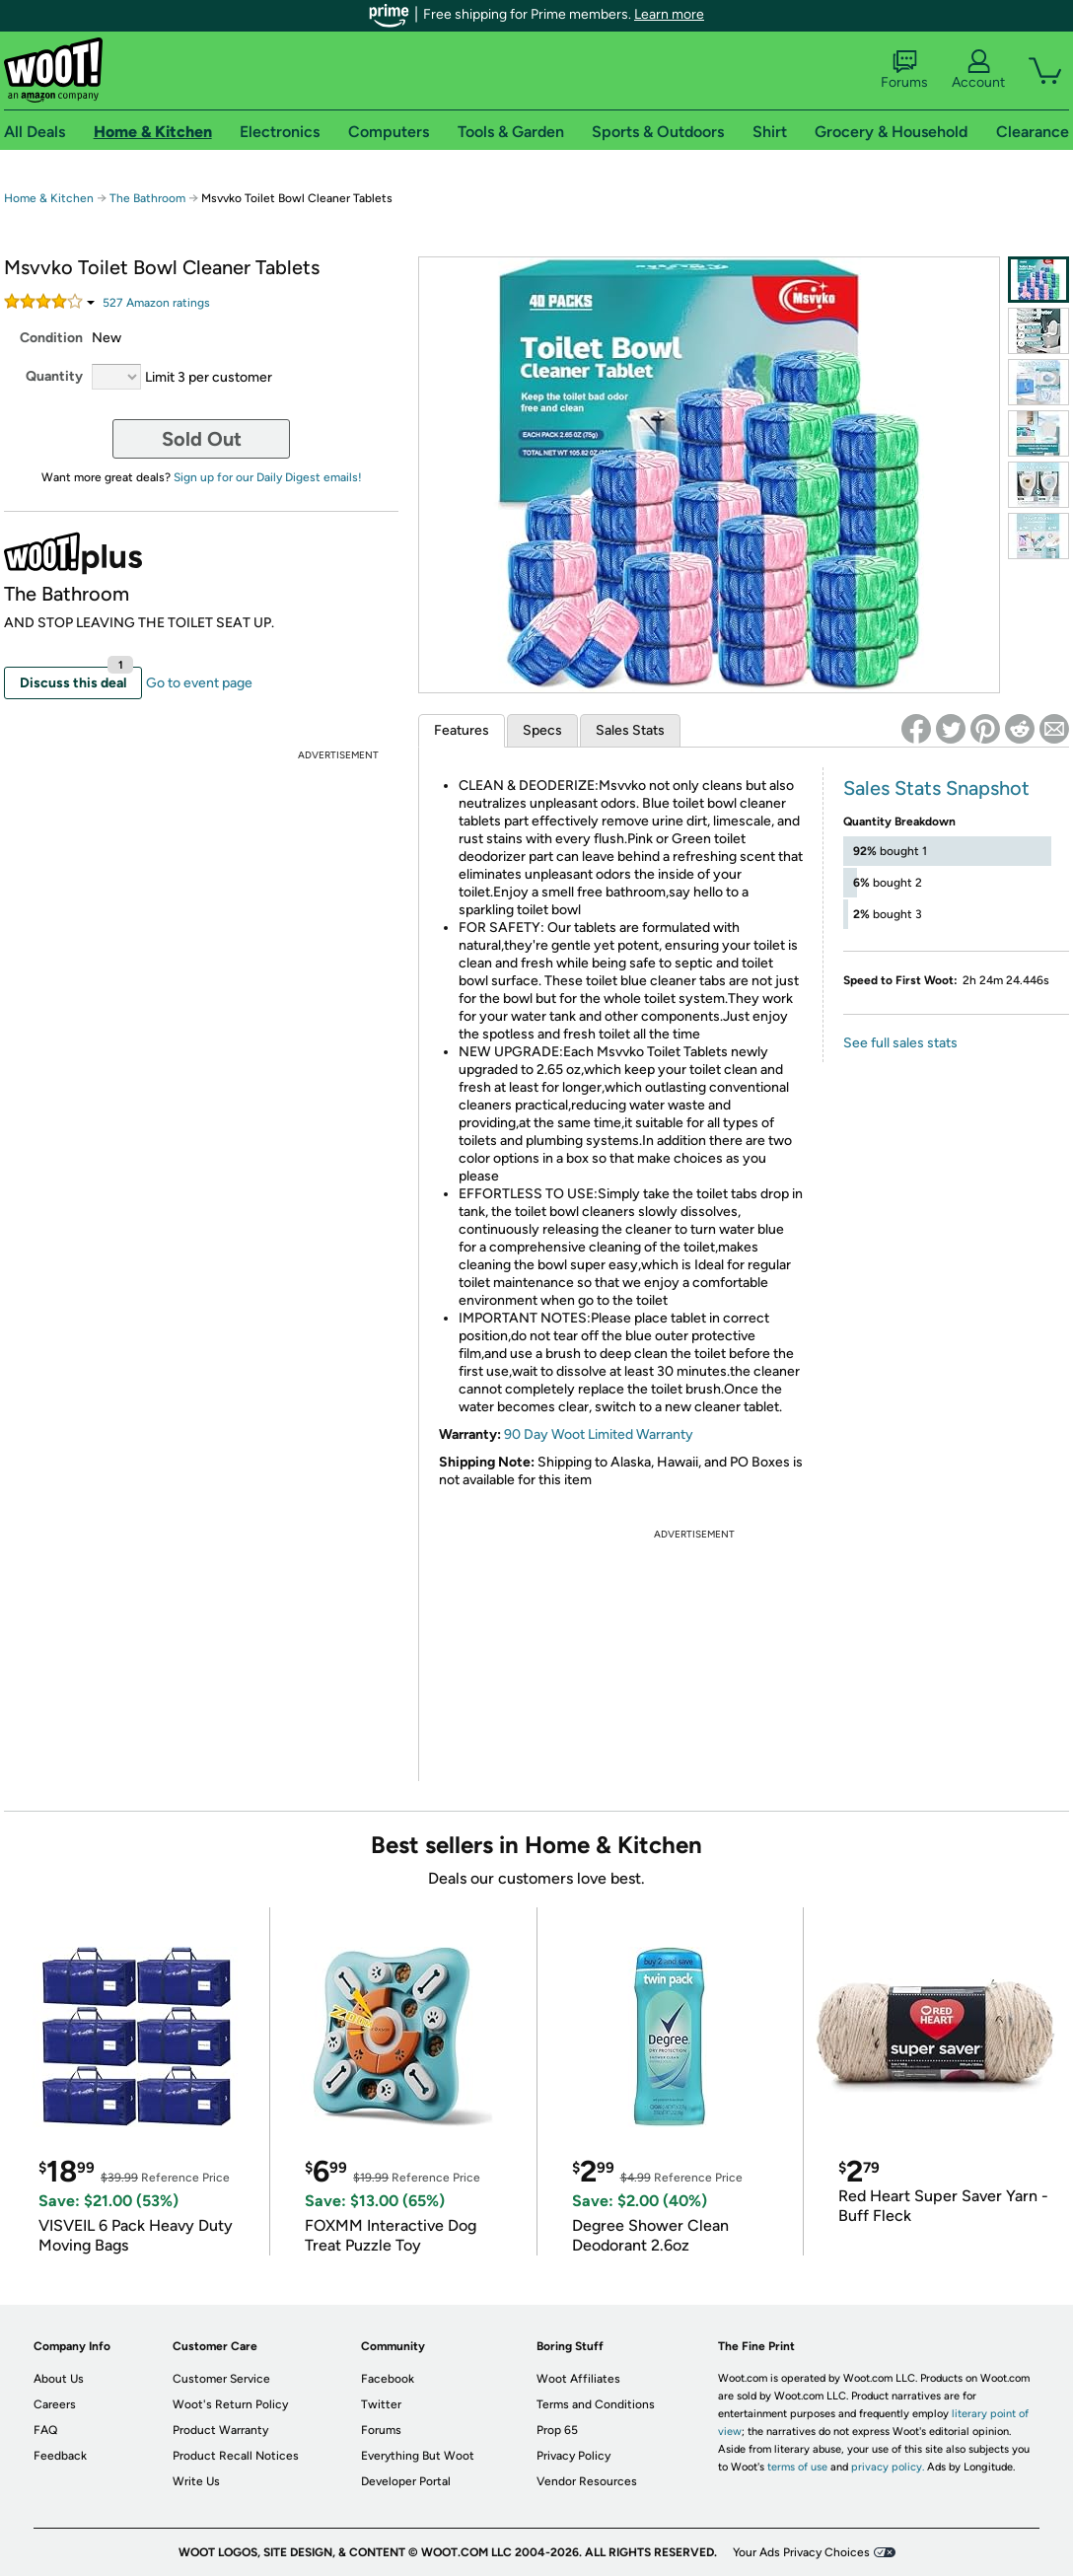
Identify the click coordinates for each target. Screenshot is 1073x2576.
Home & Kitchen (49, 198)
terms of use (797, 2467)
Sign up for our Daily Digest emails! (268, 477)
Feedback (60, 2456)
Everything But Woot (417, 2456)
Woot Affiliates (578, 2379)
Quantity (54, 376)
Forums (904, 70)
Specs (542, 730)
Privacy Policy (573, 2456)
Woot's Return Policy (230, 2404)
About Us (59, 2379)
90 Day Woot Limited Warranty (598, 1434)
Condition (51, 337)
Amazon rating (156, 303)
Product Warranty (220, 2430)
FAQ (45, 2430)
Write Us (196, 2481)
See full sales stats (900, 1043)
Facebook (387, 2379)
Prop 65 (557, 2430)
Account (978, 70)
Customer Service (221, 2379)
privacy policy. (887, 2467)
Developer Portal (406, 2481)
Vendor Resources (586, 2481)
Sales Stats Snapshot (936, 788)
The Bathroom (147, 198)
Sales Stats (630, 730)
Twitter (381, 2404)
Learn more (669, 14)
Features (461, 730)
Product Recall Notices (236, 2456)
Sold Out (202, 439)
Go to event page (199, 683)
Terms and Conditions (595, 2404)
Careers (55, 2404)
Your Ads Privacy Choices (801, 2552)
